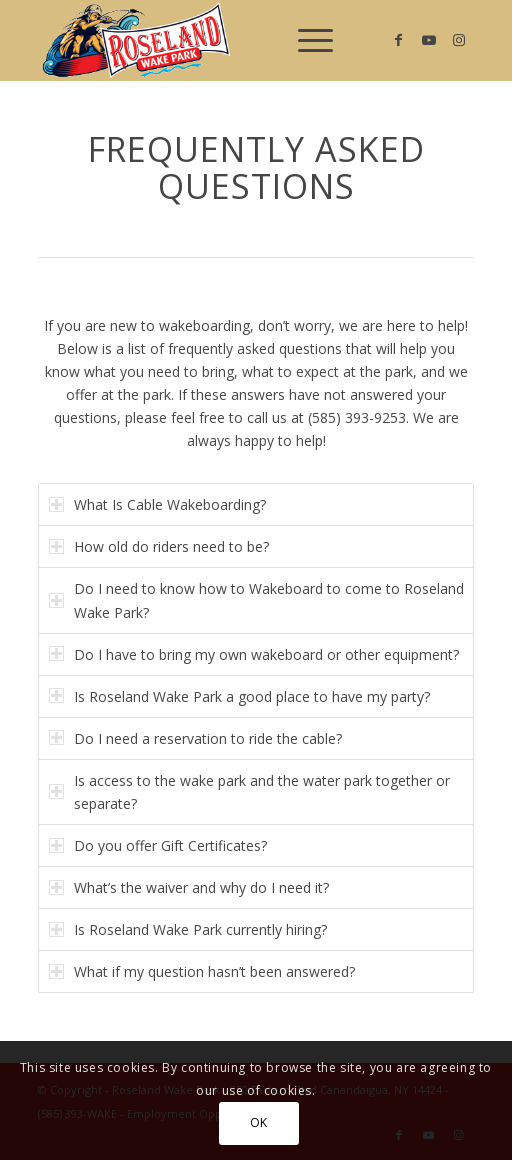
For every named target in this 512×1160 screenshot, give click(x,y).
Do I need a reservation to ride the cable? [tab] (195, 738)
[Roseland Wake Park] (212, 40)
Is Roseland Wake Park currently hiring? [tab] (188, 929)
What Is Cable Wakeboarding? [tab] (157, 504)
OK (259, 1122)
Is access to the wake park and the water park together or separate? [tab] (249, 792)
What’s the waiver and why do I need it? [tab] (189, 887)
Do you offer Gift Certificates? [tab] (158, 845)
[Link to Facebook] (399, 40)
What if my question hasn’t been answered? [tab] (202, 971)
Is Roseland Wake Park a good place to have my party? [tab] (239, 696)
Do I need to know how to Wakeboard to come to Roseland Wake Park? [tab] (256, 600)
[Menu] (305, 40)
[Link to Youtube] (429, 40)
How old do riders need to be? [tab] (159, 546)
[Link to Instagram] (459, 40)
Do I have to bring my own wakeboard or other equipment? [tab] (254, 654)
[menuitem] (305, 40)
